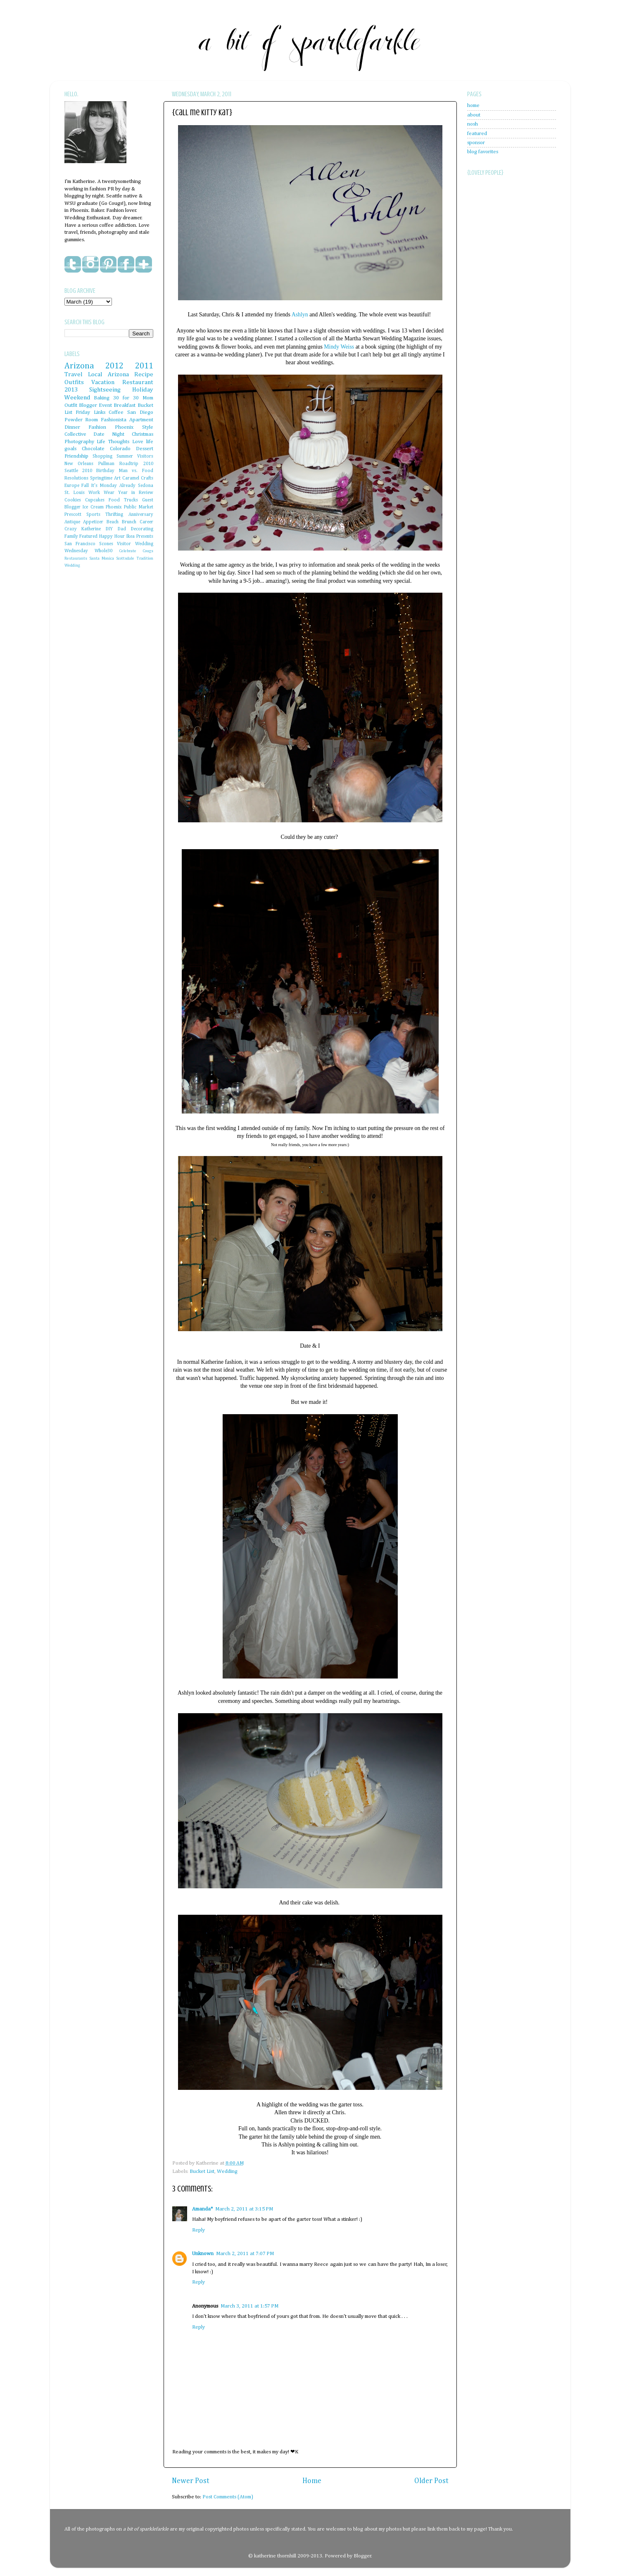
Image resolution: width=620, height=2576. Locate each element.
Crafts (147, 478)
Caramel (130, 478)
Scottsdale (125, 558)
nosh (472, 124)
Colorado (120, 448)
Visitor (124, 543)
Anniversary (140, 514)
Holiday (142, 390)
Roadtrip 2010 (136, 463)
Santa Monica (101, 558)
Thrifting (114, 514)
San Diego (140, 412)
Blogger (362, 2556)
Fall (85, 485)
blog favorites (482, 151)
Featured (88, 536)
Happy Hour (112, 536)
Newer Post (190, 2481)
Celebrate (127, 551)
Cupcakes (95, 500)
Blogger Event (95, 405)
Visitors (145, 456)
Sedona (145, 485)
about (473, 115)
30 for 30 (126, 398)
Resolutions (76, 478)
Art (117, 478)
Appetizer (93, 522)
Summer (124, 456)
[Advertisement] (500, 380)
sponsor (476, 142)
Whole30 (103, 550)
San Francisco (79, 543)
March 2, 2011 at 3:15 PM (244, 2209)
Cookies (72, 500)
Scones (106, 543)
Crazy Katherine (82, 529)
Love (137, 441)
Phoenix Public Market (129, 507)
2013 (71, 390)
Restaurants (75, 558)
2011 (144, 366)
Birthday (105, 470)
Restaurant (137, 382)
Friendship (76, 456)
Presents (144, 536)
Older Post (431, 2481)
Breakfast (124, 405)
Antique (72, 522)
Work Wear (101, 492)
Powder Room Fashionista (95, 420)
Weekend (77, 397)
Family (71, 536)
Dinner (72, 427)
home (473, 105)
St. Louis (74, 492)
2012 (114, 366)
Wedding (227, 2171)
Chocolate (93, 448)
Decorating (142, 529)
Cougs (148, 551)
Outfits (74, 382)
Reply (198, 2230)
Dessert (144, 448)
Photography (79, 441)
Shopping (102, 456)
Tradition (145, 558)
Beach (113, 522)
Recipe (143, 374)
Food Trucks (123, 500)
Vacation (102, 382)
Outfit (70, 405)
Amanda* (202, 2209)
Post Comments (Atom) (227, 2497)
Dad (122, 529)
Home (311, 2481)
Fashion (97, 427)
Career (146, 522)
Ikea (130, 536)
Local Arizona (108, 374)
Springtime (101, 478)
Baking (101, 398)
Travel (73, 374)
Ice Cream (93, 507)
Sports (93, 514)
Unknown (203, 2253)
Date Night (108, 434)
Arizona (79, 366)
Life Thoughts (113, 441)
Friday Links (90, 412)
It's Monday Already (113, 485)
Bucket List (202, 2171)
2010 (87, 470)
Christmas (142, 434)
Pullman (106, 463)
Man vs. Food (136, 470)
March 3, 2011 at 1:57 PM (249, 2306)
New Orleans (79, 463)
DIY (109, 529)
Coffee (116, 412)
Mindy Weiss (339, 347)
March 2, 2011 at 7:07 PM (245, 2253)
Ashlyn (300, 314)
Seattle (71, 470)
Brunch (129, 522)
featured (477, 133)
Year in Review (135, 492)
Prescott (72, 514)
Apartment (141, 420)
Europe (71, 485)
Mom (148, 398)
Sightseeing (105, 390)
